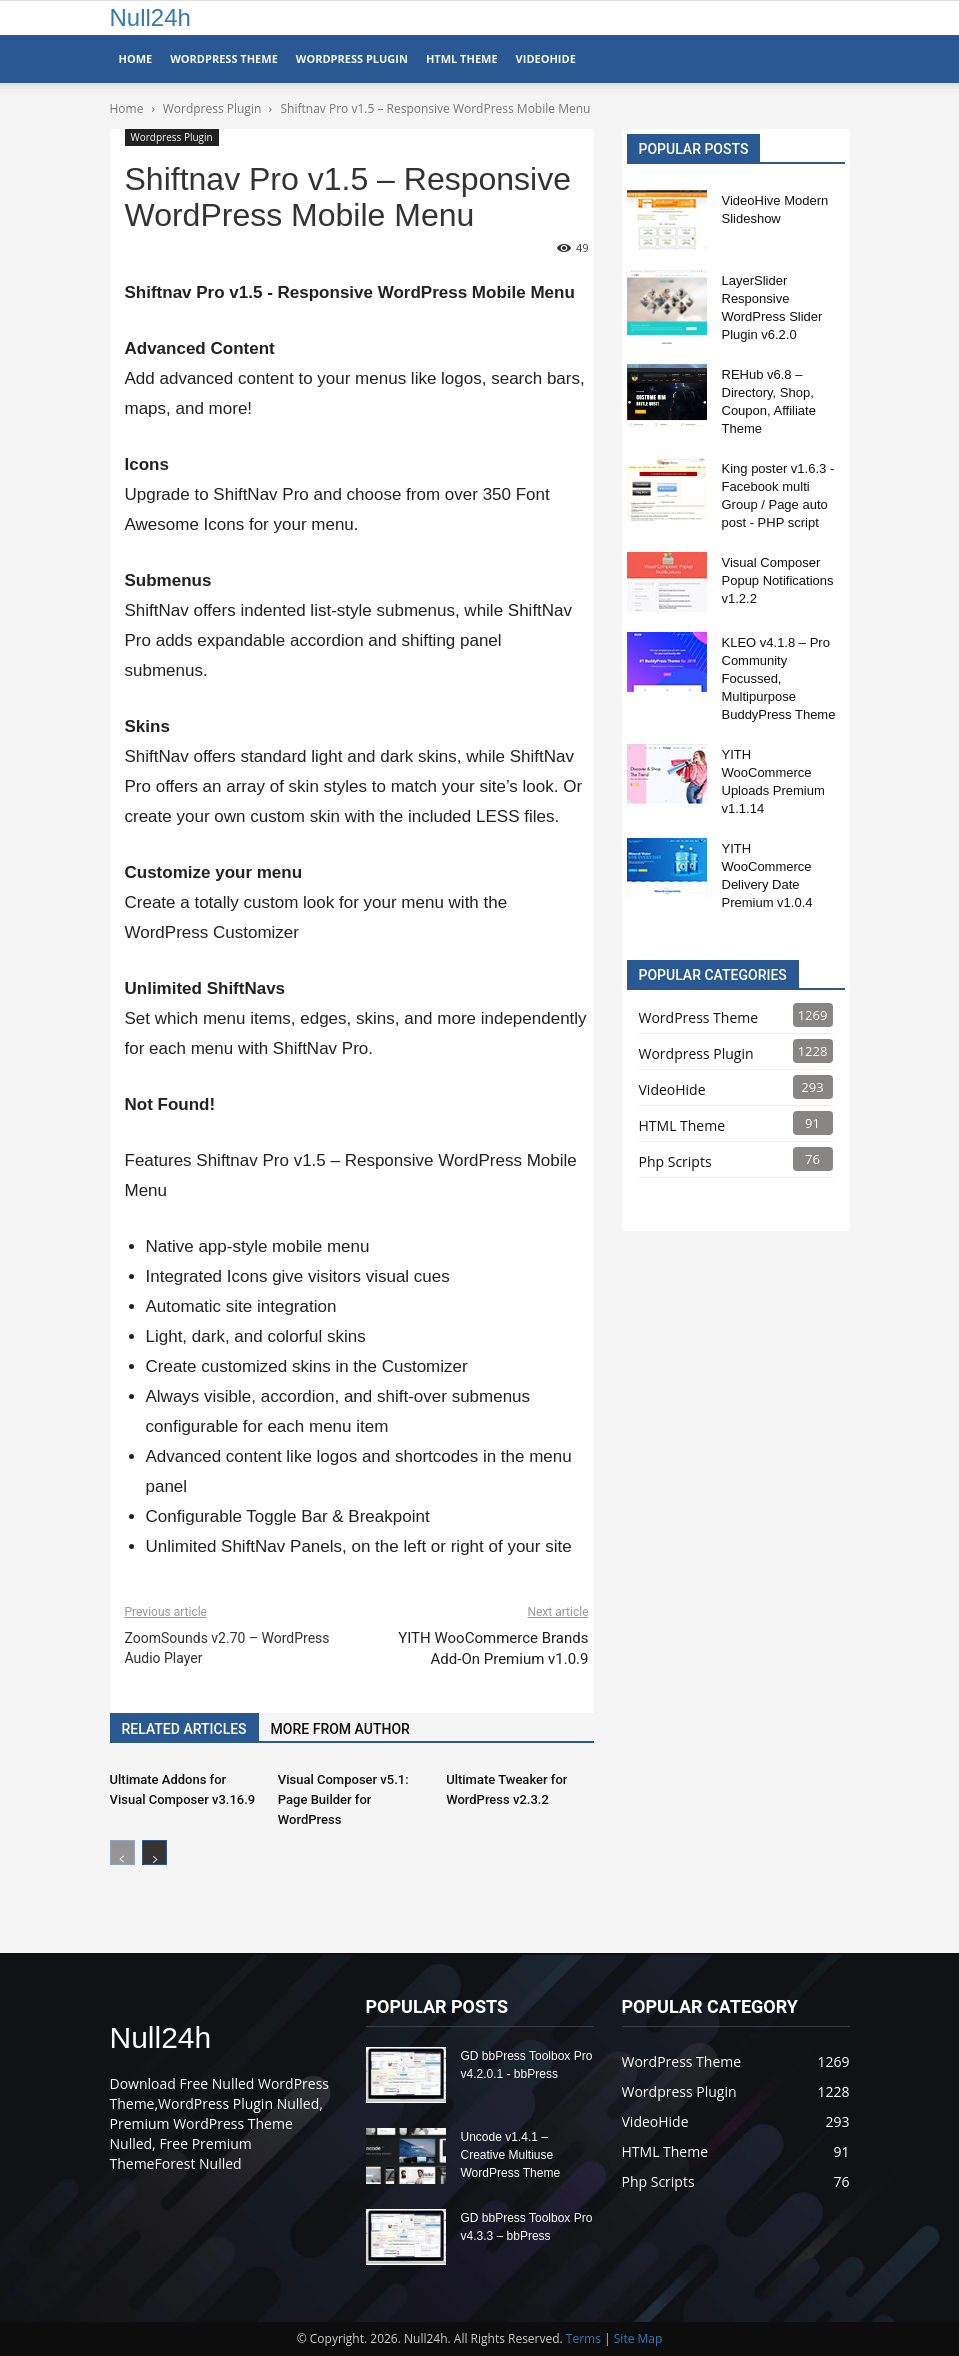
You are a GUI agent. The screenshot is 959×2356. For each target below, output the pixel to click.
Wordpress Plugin (172, 137)
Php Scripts (675, 1161)
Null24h (150, 17)
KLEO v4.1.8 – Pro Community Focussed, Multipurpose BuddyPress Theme (779, 678)
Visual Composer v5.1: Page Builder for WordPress (343, 1799)
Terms (583, 2338)
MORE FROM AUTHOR (340, 1729)
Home (136, 58)
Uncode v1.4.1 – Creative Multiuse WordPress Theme (511, 2155)
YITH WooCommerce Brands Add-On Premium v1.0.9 (493, 1648)
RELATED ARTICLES (184, 1729)
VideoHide (546, 58)
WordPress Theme (224, 58)
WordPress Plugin (352, 58)
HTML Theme (462, 58)
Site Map (638, 2338)
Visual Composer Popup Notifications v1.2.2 (778, 580)
